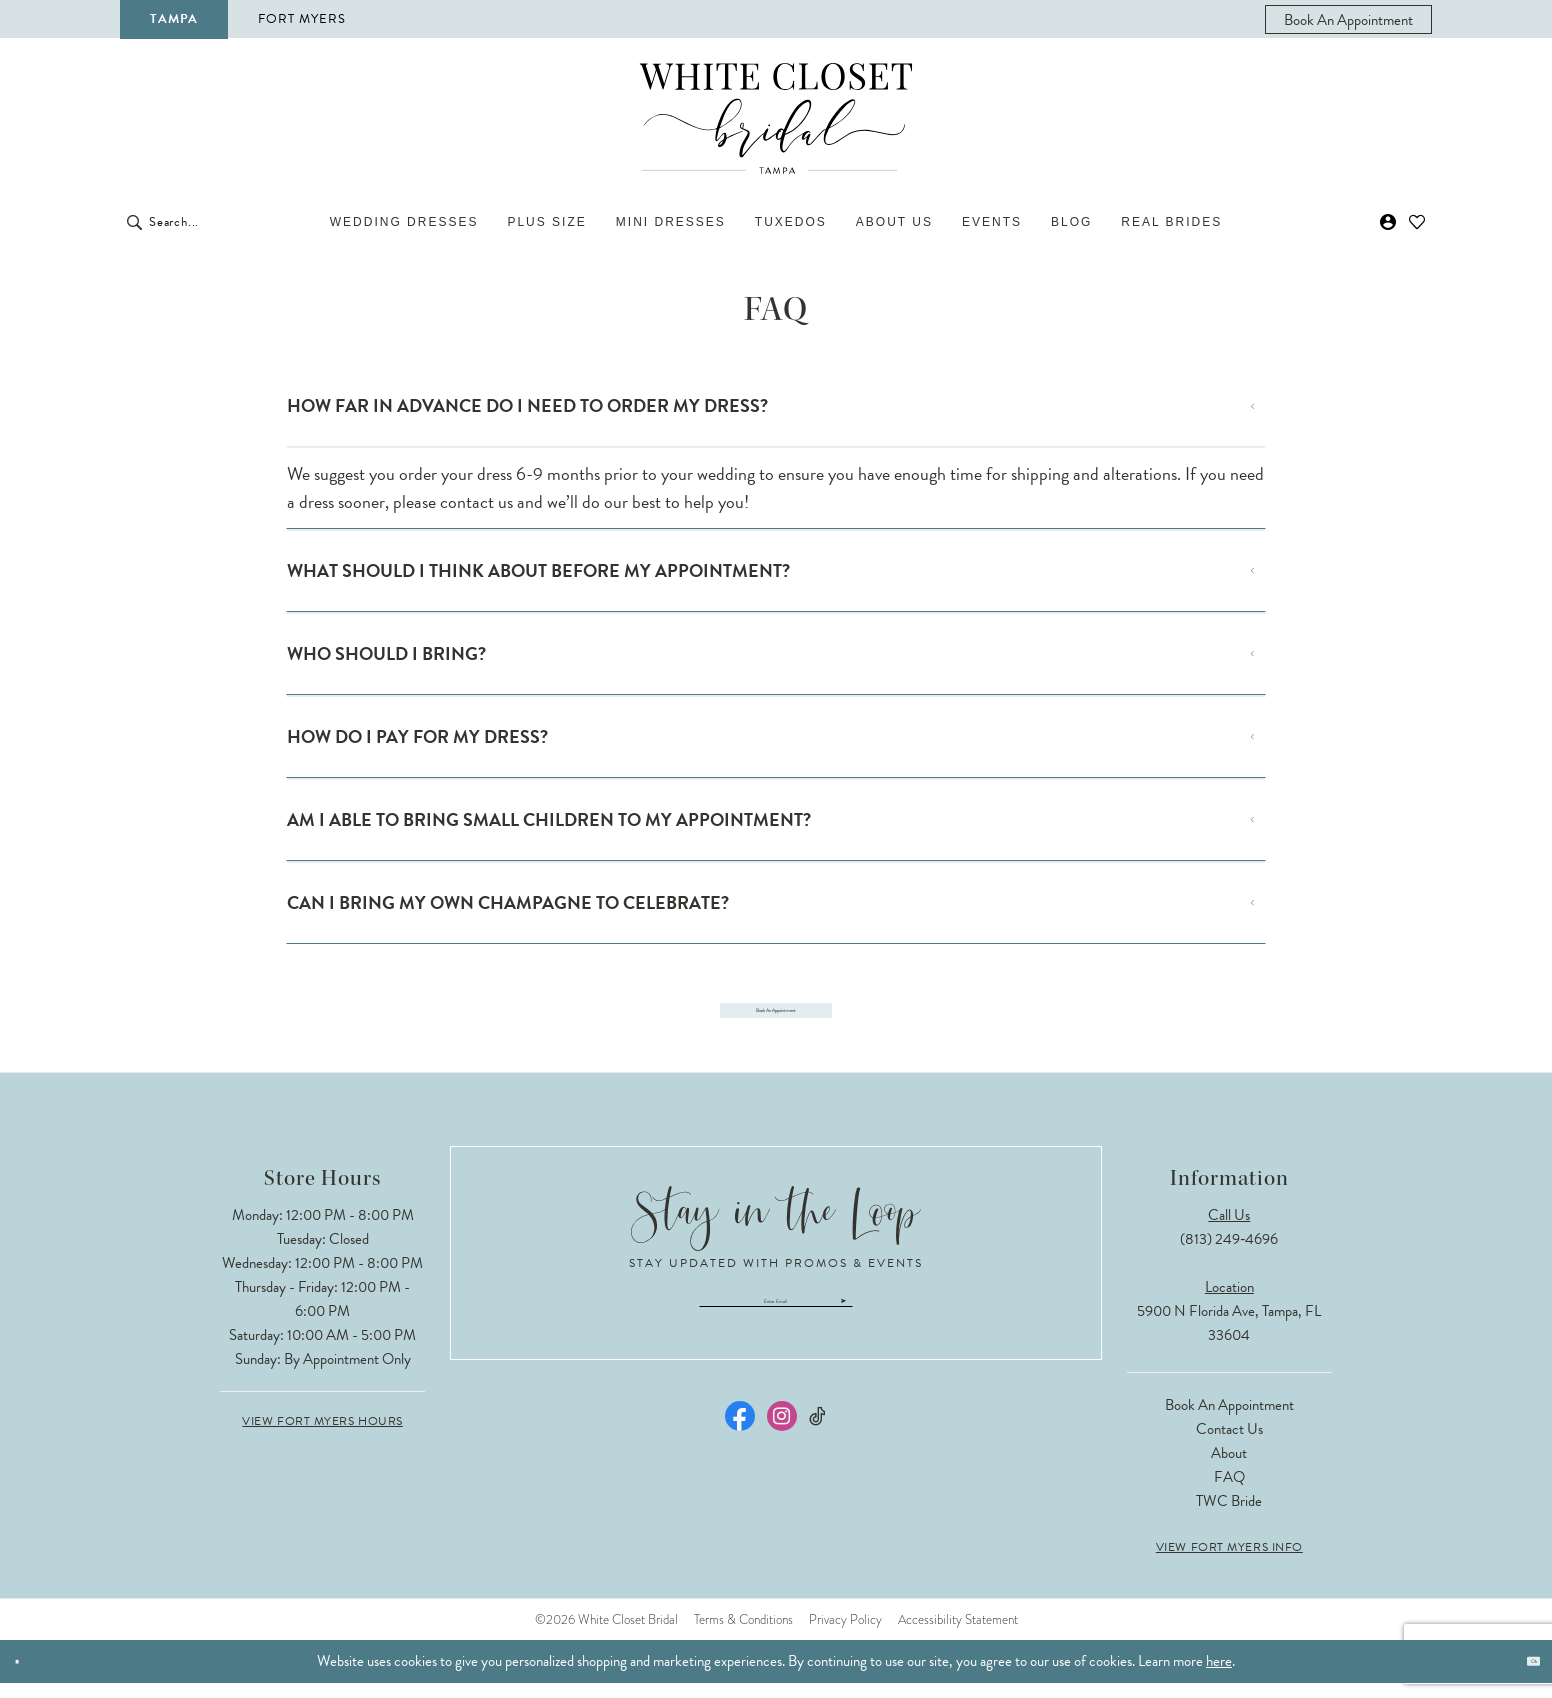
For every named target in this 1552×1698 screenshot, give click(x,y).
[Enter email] (776, 1328)
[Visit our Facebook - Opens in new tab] (740, 1456)
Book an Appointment (1229, 1420)
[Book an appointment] (1348, 19)
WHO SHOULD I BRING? (386, 653)
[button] (1388, 222)
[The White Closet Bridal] (776, 118)
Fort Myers (302, 19)
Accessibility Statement (958, 1634)
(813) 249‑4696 (1229, 1254)
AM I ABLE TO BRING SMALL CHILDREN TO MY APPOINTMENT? (549, 819)
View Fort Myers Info (1229, 1562)
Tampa (174, 19)
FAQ (1229, 1492)
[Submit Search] (134, 222)
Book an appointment (775, 1016)
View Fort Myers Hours (322, 1436)
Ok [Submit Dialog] (1520, 1676)
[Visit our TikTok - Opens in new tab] (818, 1456)
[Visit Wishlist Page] (1417, 222)
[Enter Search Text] (236, 222)
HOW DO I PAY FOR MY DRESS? (417, 736)
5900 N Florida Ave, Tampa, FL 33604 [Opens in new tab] (1229, 1338)
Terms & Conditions (743, 1634)
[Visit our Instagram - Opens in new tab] (782, 1456)
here (1219, 1676)
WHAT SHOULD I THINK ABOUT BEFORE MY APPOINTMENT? (538, 570)
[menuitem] (1348, 19)
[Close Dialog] (28, 1676)
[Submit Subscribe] (980, 1328)
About (1229, 1468)
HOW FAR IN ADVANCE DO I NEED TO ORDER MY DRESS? (527, 405)
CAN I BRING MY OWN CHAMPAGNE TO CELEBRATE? (508, 902)
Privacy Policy (845, 1634)
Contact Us (1229, 1444)
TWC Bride (1229, 1516)
